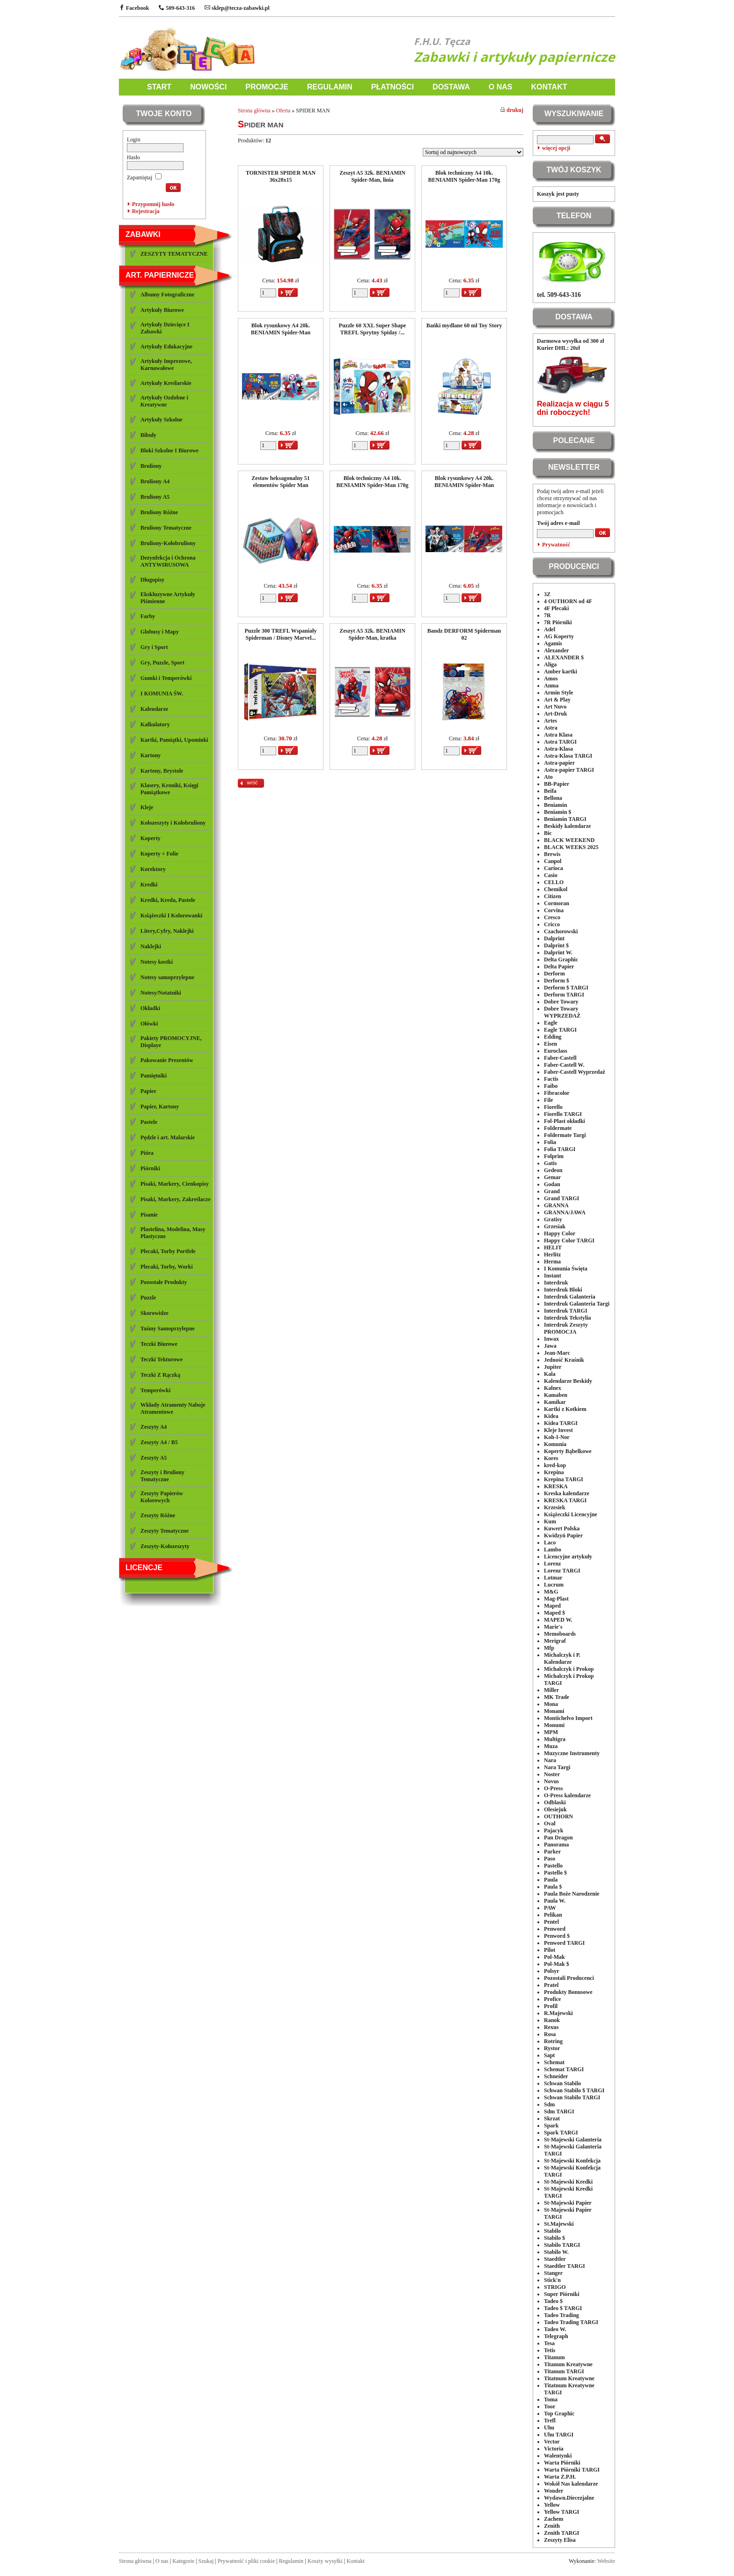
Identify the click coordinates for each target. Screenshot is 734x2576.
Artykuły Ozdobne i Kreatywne (164, 401)
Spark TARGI (561, 2132)
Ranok (552, 2020)
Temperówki (155, 1390)
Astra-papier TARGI (569, 770)
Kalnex (552, 1388)
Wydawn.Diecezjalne (569, 2498)
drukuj (511, 110)
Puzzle (148, 1297)
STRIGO (555, 2287)
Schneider (556, 2076)
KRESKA (556, 1486)
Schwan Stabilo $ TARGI (574, 2090)
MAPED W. (558, 1619)
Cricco (552, 924)
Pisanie (149, 1214)
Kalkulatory (155, 724)
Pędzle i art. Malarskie (167, 1137)
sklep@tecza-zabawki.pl (237, 8)
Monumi (554, 1725)
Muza (551, 1746)
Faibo (551, 1086)
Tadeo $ (553, 2301)
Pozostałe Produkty (163, 1282)
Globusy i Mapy (159, 631)
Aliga (550, 664)
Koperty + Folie (159, 853)
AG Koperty (559, 636)
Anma (551, 685)
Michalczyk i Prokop (569, 1669)
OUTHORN (558, 1816)
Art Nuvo (555, 706)
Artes (550, 720)
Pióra (147, 1153)
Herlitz (552, 1254)
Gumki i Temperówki (165, 678)
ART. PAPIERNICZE (159, 275)
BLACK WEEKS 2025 (571, 847)
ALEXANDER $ (564, 657)
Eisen (550, 1044)
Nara (550, 1760)
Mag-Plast (556, 1598)
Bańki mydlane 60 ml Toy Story (464, 325)
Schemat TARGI (564, 2069)
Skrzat (552, 2118)
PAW (550, 1907)
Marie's (553, 1627)
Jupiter (552, 1367)
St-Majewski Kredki (568, 2181)
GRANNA (556, 1205)
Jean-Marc (557, 1353)
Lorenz (552, 1563)
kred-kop (555, 1465)
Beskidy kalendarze (567, 826)
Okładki (150, 1008)
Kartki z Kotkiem (565, 1409)
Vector (552, 2441)
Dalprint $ (556, 945)
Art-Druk (555, 713)
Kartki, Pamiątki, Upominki (174, 740)
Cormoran (556, 903)
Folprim (554, 1156)
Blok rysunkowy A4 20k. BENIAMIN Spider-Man (280, 329)
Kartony (150, 755)
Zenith (552, 2526)
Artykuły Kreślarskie (165, 383)
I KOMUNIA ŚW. (161, 693)
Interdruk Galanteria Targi (576, 1303)
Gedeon (553, 1170)
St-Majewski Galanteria (573, 2139)
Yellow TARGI (561, 2512)
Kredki (148, 884)
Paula (551, 1879)
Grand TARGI (561, 1198)
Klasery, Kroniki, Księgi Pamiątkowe (169, 789)
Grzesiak (554, 1226)
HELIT (553, 1247)
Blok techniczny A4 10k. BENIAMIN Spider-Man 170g (464, 176)
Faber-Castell (560, 1058)
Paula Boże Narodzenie (571, 1893)
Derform (554, 973)
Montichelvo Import (568, 1718)
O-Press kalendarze (567, 1795)
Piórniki (150, 1168)
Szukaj (206, 2561)
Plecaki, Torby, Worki (166, 1266)
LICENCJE (143, 1568)
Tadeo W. (555, 2329)
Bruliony (150, 466)
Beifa (550, 791)
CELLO (554, 882)
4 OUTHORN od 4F (568, 601)
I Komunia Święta (565, 1268)
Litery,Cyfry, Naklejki (167, 931)
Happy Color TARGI (569, 1240)
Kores (551, 1458)
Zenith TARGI (561, 2533)
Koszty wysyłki (325, 2561)
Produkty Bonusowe (568, 1992)
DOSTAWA (451, 87)
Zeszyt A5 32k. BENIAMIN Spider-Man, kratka (372, 634)
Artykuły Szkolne (161, 419)
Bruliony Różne (159, 512)
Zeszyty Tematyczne (164, 1531)
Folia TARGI (559, 1149)
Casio (551, 875)
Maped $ (554, 1612)
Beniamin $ (557, 812)
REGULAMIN (329, 87)
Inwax (551, 1339)
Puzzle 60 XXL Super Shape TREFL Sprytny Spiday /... (372, 329)
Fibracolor (557, 1093)
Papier (148, 1091)
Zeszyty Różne (157, 1515)
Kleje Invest (558, 1430)
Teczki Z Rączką (160, 1375)
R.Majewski (558, 2013)
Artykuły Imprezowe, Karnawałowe (166, 364)
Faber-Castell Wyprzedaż (574, 1072)
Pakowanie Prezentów (166, 1060)
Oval (550, 1823)
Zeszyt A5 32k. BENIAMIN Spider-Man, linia (372, 176)
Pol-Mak (554, 1957)
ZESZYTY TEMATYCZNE (173, 254)
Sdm (549, 2104)
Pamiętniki (153, 1075)
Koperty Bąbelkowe (568, 1451)
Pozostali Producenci (569, 1978)
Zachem (553, 2519)
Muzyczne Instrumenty (572, 1753)
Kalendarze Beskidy (568, 1381)
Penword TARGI (564, 1943)
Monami (554, 1711)
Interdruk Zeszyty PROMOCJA (566, 1328)
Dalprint (554, 938)
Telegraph (556, 2336)
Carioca (553, 868)
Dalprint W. (558, 952)
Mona (551, 1704)
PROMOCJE (266, 87)
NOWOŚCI (208, 87)
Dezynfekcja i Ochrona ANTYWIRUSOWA (168, 561)
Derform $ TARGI (566, 987)
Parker (552, 1851)
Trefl (550, 2420)
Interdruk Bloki (563, 1289)
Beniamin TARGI (565, 819)
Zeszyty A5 (153, 1457)
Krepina (554, 1472)
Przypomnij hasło (153, 204)
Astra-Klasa (558, 748)
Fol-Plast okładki (564, 1121)
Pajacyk (553, 1830)
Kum (550, 1521)
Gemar (552, 1177)
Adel (549, 629)
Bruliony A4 (154, 481)
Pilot (549, 1950)
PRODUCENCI (574, 566)
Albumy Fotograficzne (167, 294)
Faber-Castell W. (564, 1065)
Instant (552, 1275)
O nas (162, 2561)
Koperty (150, 838)
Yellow (552, 2505)
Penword (554, 1929)
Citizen (552, 896)
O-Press (553, 1788)
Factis (551, 1079)
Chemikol (555, 889)
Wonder (553, 2490)
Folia (550, 1142)
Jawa (550, 1346)
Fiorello (553, 1107)
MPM (551, 1732)
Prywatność (556, 544)
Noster (552, 1774)
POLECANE (574, 440)
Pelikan (553, 1915)
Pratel (551, 1985)
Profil (551, 2006)
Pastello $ (555, 1872)
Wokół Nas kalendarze (571, 2483)
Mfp (549, 1648)
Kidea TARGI (561, 1423)
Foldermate (558, 1128)
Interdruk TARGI (565, 1310)
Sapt (549, 2055)
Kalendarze (154, 709)
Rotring (553, 2041)
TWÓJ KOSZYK (573, 170)
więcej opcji (556, 148)
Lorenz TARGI (562, 1570)
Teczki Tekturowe (161, 1359)
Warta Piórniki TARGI (572, 2469)
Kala (550, 1374)
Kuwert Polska (562, 1528)
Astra (551, 727)
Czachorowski (561, 931)
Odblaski (555, 1802)
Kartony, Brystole (161, 771)
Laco (550, 1542)
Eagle (551, 1022)
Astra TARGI (560, 741)
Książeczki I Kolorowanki (171, 915)
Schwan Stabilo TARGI (572, 2097)
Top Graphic (559, 2413)
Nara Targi (557, 1767)
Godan (552, 1184)
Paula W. (554, 1900)
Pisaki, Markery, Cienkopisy (174, 1184)
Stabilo (552, 2231)
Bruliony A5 (154, 497)
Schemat (554, 2062)
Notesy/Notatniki (160, 992)
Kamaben (555, 1395)
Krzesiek (554, 1507)
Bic (548, 833)
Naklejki (150, 946)
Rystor (552, 2048)
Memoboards (560, 1634)
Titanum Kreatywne (568, 2364)
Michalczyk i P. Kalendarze (562, 1658)
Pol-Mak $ (556, 1964)
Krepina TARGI (563, 1479)
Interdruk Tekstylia (567, 1317)
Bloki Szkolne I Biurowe (169, 450)
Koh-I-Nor (557, 1437)
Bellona (553, 798)
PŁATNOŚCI (392, 87)
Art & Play (557, 699)
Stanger (553, 2273)
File (548, 1100)
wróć (252, 782)
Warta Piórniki (562, 2462)
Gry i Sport (154, 647)
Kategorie (183, 2561)
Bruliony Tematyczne (165, 527)
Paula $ (553, 1886)
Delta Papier (559, 966)
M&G (551, 1591)
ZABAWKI (143, 234)
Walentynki (558, 2455)
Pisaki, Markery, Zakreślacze (175, 1199)
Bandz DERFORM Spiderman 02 (464, 634)
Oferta (283, 110)
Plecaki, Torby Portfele (168, 1251)
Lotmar (553, 1577)
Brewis (552, 854)
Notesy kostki (156, 962)
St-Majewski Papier (568, 2203)
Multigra (554, 1739)
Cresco (552, 917)
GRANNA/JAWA (565, 1212)
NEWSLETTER (574, 467)
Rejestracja (146, 211)
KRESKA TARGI (565, 1500)
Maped (552, 1605)
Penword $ (557, 1936)
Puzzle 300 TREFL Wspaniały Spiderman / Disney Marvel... (281, 634)
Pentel (551, 1922)
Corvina (554, 910)
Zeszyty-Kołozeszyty (165, 1546)
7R (547, 615)
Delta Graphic (561, 959)
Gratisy (553, 1219)
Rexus (551, 2027)
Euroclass (555, 1051)
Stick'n (552, 2280)
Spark (551, 2125)
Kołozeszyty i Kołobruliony (173, 822)
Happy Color (559, 1233)
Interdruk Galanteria (569, 1296)
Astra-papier (559, 763)
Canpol (552, 861)
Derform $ (556, 980)
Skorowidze (154, 1313)
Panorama (556, 1844)
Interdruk (556, 1282)
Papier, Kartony (159, 1106)
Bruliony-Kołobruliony (168, 543)
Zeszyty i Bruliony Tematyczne (162, 1476)
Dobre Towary (561, 1001)
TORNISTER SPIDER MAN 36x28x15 (281, 176)
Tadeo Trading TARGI (571, 2322)
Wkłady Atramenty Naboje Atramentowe (173, 1408)
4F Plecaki (556, 608)
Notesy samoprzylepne (167, 977)
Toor (549, 2406)
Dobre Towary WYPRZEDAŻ (562, 1012)
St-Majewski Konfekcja (572, 2160)
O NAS (501, 87)
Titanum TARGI (564, 2371)
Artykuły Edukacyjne (166, 346)
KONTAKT (549, 87)
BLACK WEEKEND (569, 840)
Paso (549, 1858)
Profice (552, 1999)
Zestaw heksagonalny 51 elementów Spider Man (280, 481)
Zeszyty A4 (153, 1427)
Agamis (553, 643)
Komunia (555, 1444)
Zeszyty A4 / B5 (159, 1442)
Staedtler (555, 2259)
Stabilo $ (554, 2238)
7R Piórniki (558, 622)
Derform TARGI (564, 994)
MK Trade (556, 1697)
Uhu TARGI (558, 2434)
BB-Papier (556, 784)
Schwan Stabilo (562, 2083)
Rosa (550, 2034)
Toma (551, 2399)
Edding (552, 1036)
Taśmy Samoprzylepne (167, 1328)
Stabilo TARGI (562, 2245)
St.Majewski (559, 2224)
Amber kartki (560, 671)
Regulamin (291, 2561)
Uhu (549, 2427)
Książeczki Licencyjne (570, 1514)
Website (606, 2561)
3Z (547, 594)
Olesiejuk (555, 1809)
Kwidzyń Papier (563, 1535)
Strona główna (254, 110)
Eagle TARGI (560, 1029)
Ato (548, 777)
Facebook (134, 8)
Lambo (552, 1549)
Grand (552, 1191)
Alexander (556, 650)
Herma (552, 1261)
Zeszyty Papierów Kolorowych (161, 1497)
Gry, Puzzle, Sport (162, 662)
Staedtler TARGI (564, 2266)
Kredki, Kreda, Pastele (167, 900)
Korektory (153, 869)
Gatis (550, 1163)
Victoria (554, 2448)
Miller (551, 1690)
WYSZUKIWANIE (573, 114)
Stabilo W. (556, 2252)
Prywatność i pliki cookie (246, 2561)
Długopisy (152, 579)
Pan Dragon (558, 1837)
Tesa (549, 2343)
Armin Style (558, 692)
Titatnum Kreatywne (569, 2378)
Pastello (553, 1865)
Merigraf (555, 1641)
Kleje (146, 807)
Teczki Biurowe (158, 1344)
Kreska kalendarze (566, 1493)
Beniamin (555, 805)
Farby (147, 616)
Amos (551, 678)
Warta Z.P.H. (560, 2476)
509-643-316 (177, 8)
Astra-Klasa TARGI (568, 756)
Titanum (554, 2357)
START (159, 87)
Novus (551, 1781)
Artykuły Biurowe (162, 310)
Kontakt (355, 2561)
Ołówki (149, 1023)
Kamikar (555, 1402)
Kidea (551, 1416)
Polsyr (551, 1971)
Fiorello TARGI (563, 1114)
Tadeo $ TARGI (563, 2308)
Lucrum (554, 1584)
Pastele (148, 1122)
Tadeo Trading (561, 2315)
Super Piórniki (561, 2294)
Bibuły (148, 435)
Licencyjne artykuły (568, 1556)
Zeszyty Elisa (560, 2540)
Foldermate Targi (565, 1135)
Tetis (549, 2350)
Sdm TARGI (559, 2111)
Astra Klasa (558, 734)
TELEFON (574, 216)
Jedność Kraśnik (564, 1360)
